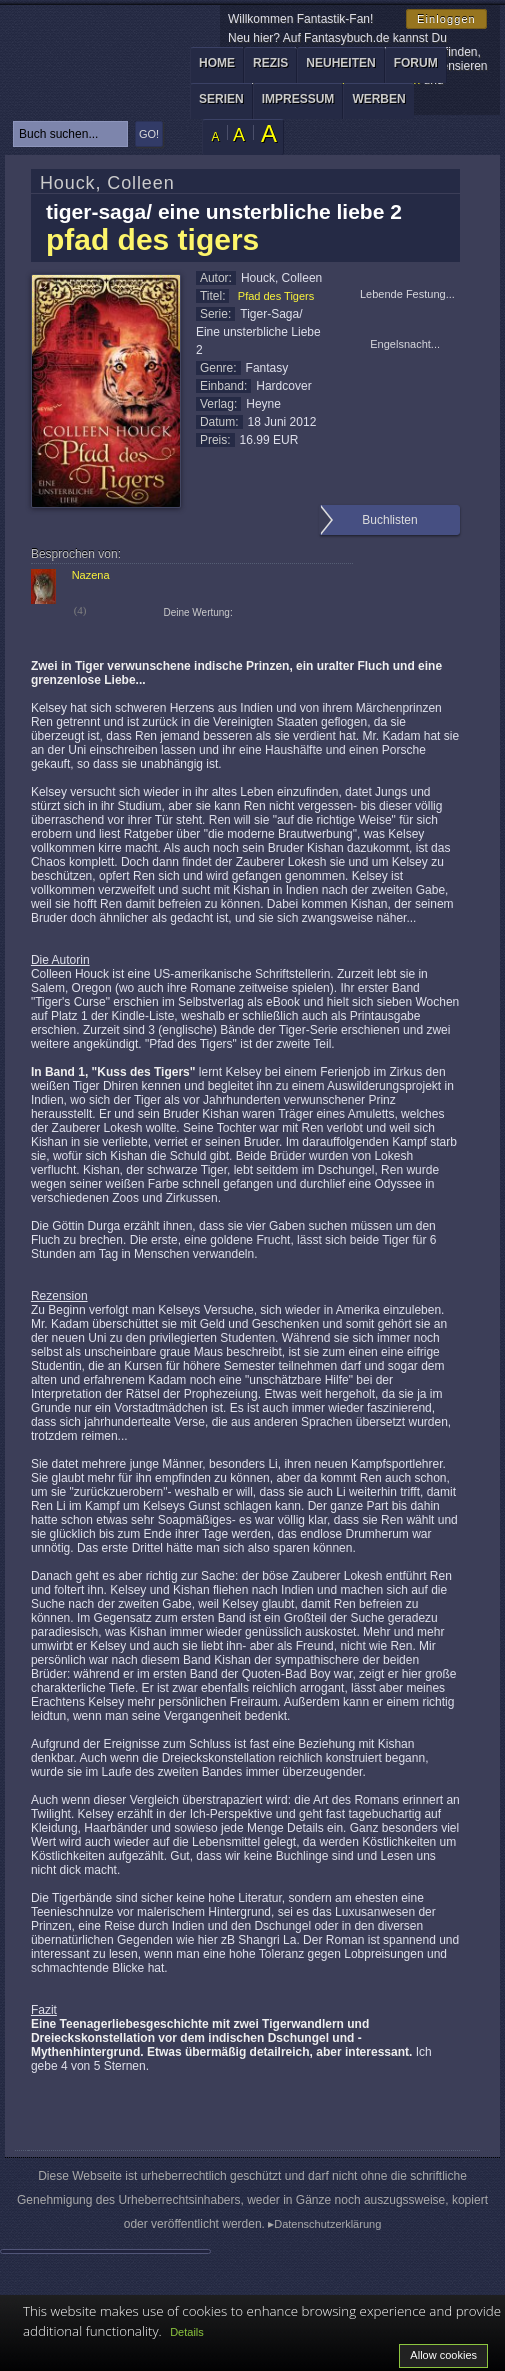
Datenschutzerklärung (327, 2224)
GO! (149, 134)
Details (187, 2332)
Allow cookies (443, 2355)
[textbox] (70, 134)
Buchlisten (389, 520)
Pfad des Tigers (276, 296)
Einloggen (446, 19)
